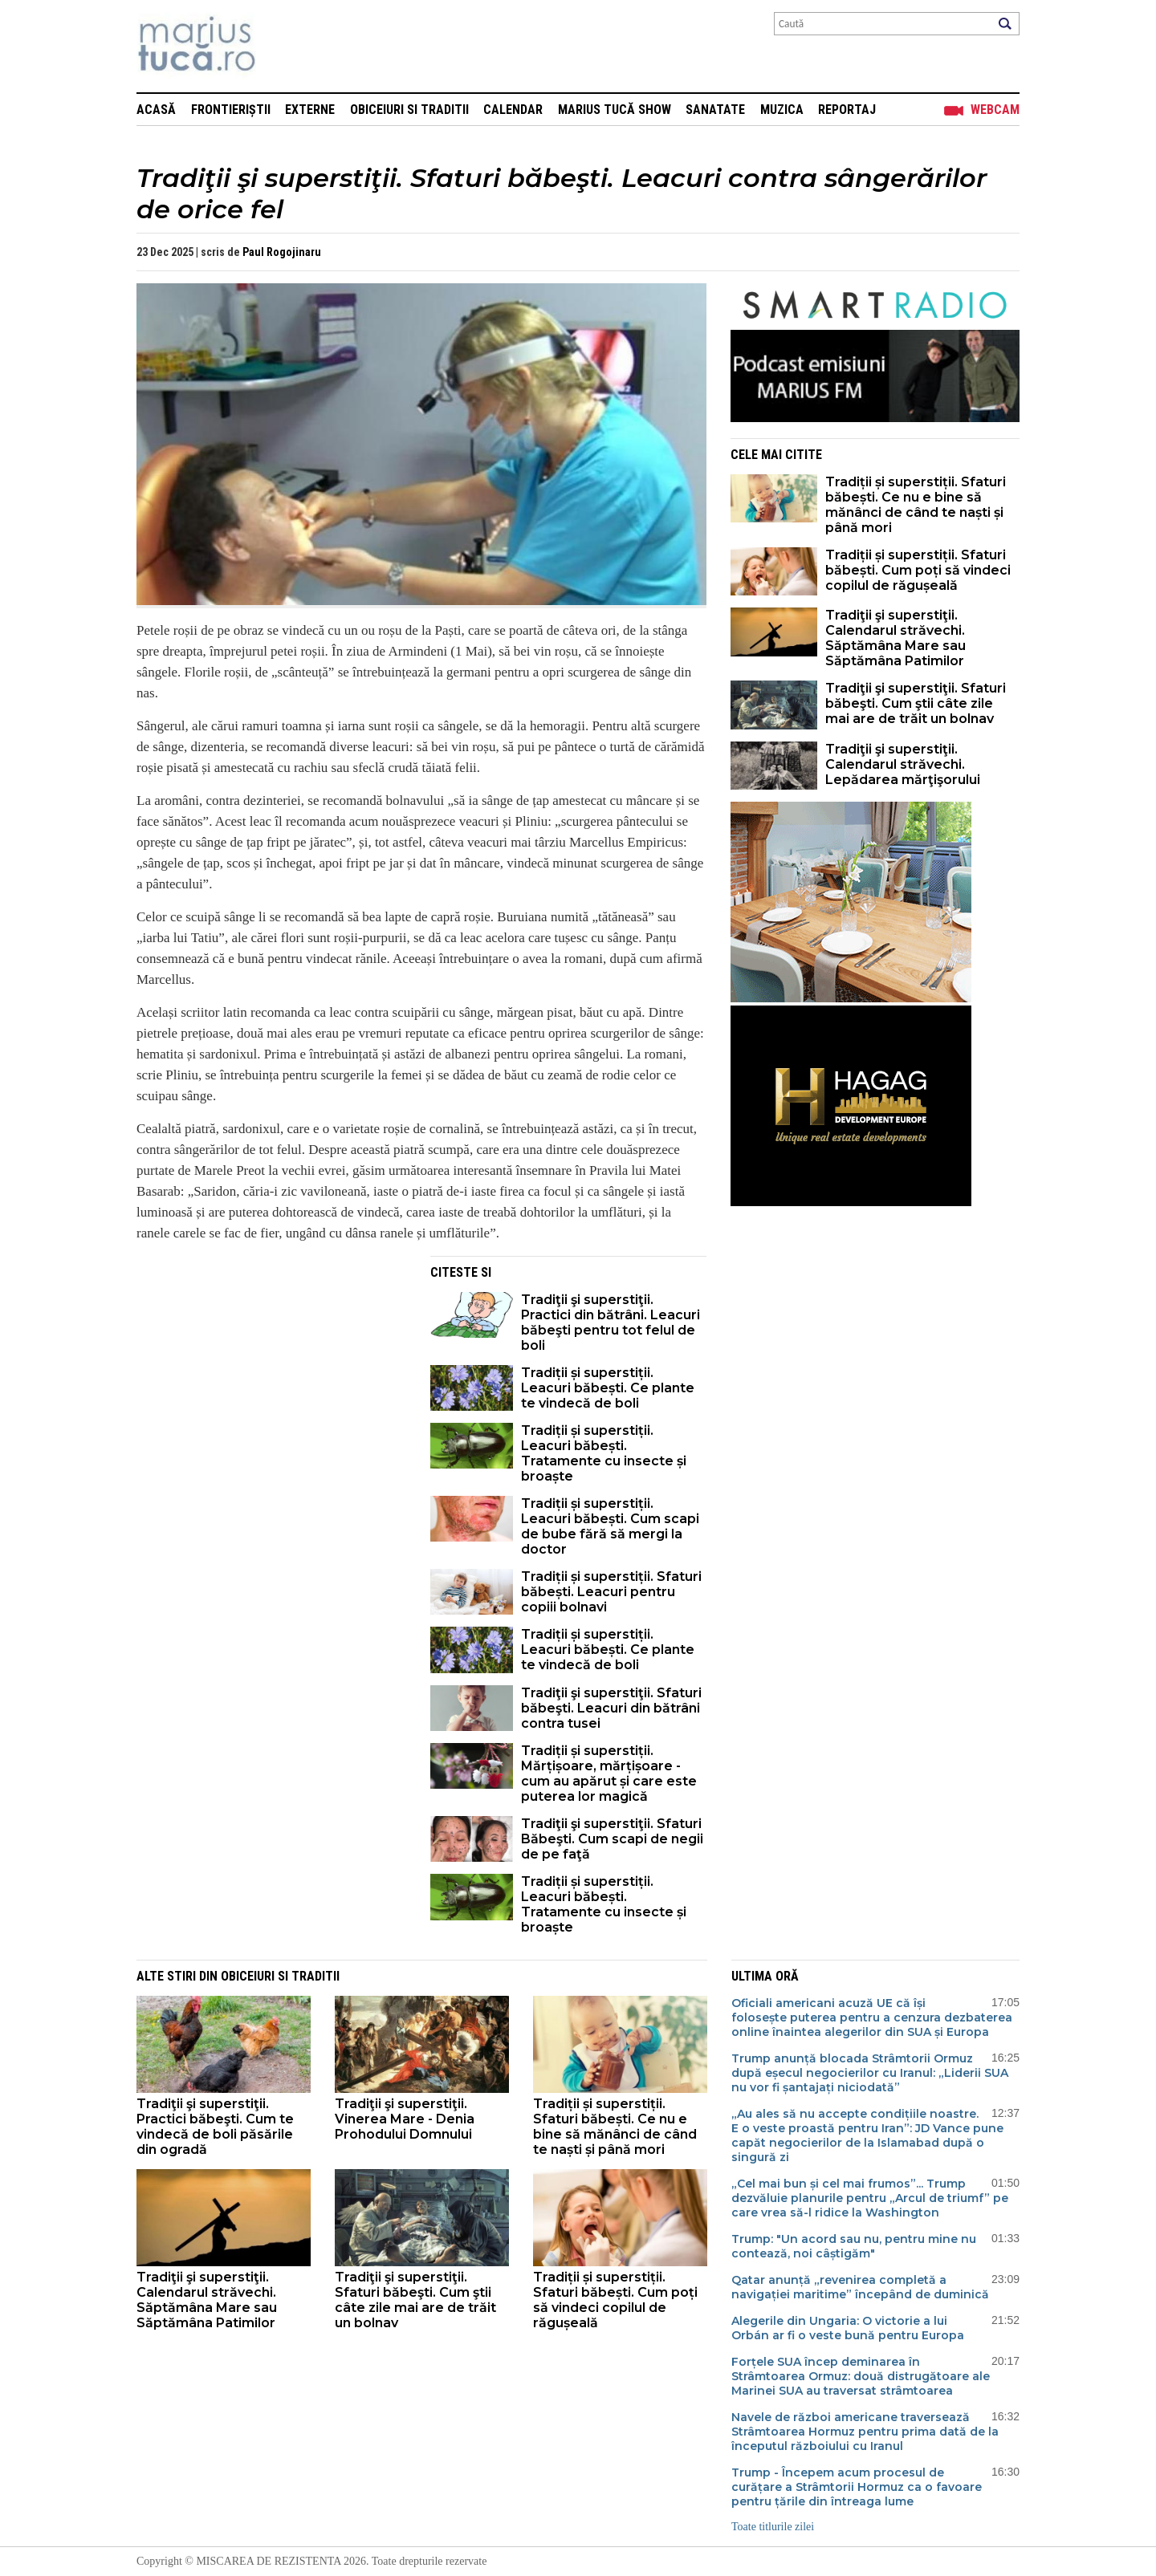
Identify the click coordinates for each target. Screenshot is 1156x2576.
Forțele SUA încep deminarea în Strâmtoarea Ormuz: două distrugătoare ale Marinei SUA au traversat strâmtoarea (860, 2376)
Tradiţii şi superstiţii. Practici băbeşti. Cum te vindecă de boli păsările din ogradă (215, 2126)
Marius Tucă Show (614, 109)
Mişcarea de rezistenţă (282, 46)
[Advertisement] (271, 1368)
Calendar (513, 109)
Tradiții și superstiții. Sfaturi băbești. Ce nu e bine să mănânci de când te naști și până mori (915, 504)
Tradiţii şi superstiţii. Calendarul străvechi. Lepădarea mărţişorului (902, 764)
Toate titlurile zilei (772, 2527)
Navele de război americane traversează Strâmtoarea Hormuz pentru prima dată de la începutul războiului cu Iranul (865, 2431)
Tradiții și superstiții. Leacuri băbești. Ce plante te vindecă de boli (607, 1388)
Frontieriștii (231, 109)
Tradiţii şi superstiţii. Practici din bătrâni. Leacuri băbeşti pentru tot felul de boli (610, 1322)
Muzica (782, 109)
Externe (310, 109)
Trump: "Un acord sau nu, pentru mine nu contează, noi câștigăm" (853, 2246)
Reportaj (847, 109)
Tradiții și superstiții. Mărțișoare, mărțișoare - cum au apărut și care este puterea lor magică (609, 1773)
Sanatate (715, 109)
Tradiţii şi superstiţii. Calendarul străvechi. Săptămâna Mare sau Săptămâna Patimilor (895, 637)
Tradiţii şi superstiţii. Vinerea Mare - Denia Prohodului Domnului (404, 2119)
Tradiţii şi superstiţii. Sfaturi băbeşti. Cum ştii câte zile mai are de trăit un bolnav (915, 703)
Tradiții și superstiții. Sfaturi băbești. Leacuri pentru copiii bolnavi (611, 1592)
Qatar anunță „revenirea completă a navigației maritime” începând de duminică (860, 2287)
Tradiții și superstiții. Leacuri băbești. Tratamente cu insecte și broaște (603, 1453)
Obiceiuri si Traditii (409, 109)
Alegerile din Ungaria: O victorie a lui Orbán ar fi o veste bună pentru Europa (847, 2328)
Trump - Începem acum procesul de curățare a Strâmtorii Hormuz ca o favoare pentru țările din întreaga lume (856, 2487)
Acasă (156, 109)
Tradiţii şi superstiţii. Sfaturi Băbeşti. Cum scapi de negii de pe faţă (612, 1839)
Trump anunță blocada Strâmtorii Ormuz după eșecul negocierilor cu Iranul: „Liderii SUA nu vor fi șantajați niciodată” (869, 2073)
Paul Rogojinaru (281, 252)
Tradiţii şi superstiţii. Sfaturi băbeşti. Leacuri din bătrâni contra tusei (611, 1708)
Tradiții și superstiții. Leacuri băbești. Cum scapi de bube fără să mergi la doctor (610, 1526)
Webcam (995, 109)
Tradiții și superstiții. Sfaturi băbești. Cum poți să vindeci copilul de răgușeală (918, 570)
